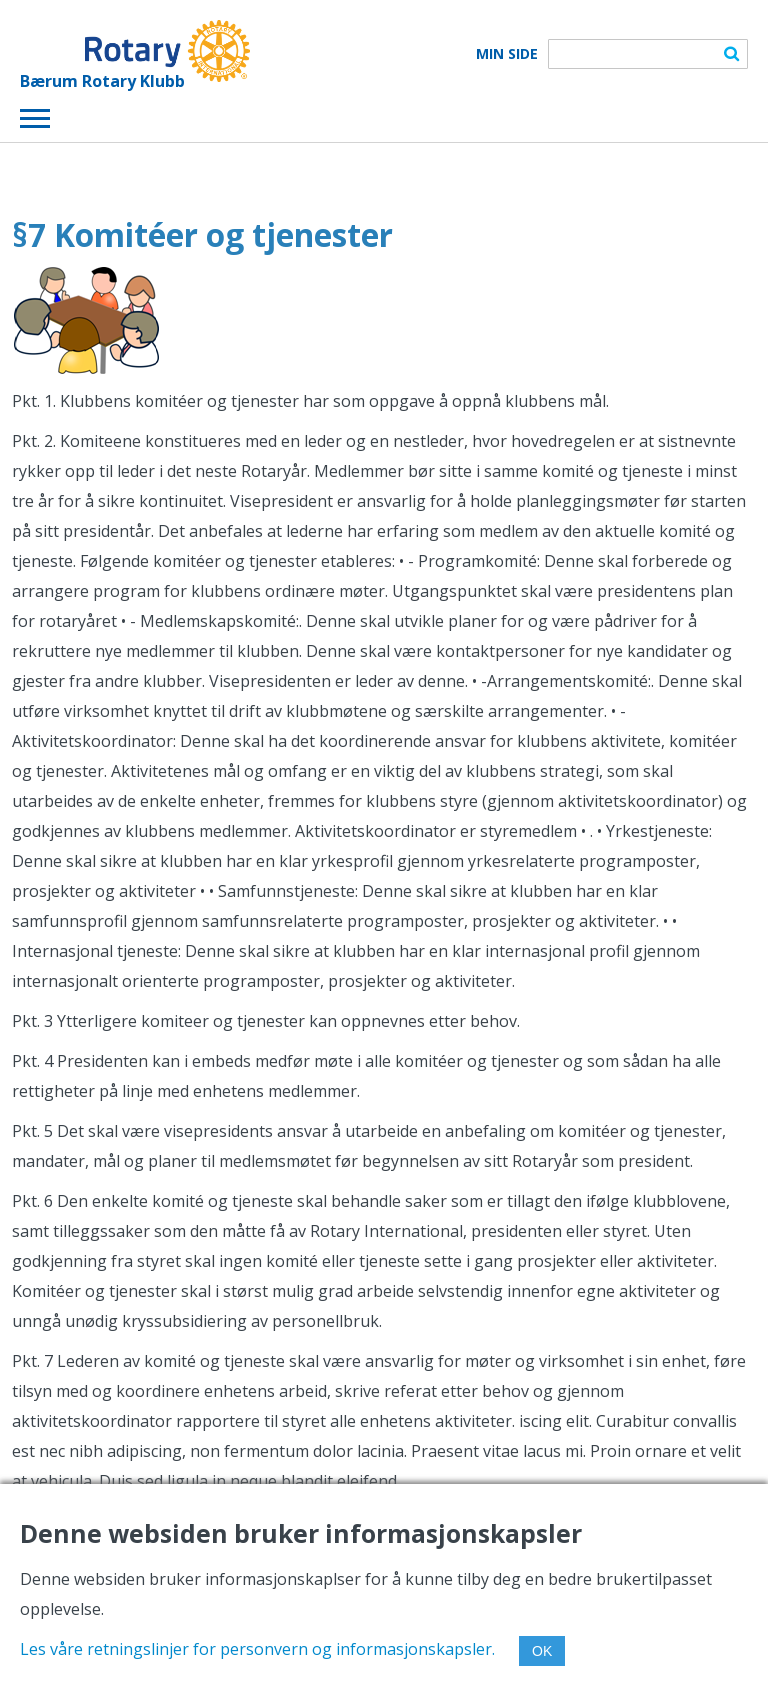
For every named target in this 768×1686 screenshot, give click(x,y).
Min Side (507, 54)
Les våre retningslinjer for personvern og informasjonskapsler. (257, 1649)
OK (542, 1651)
